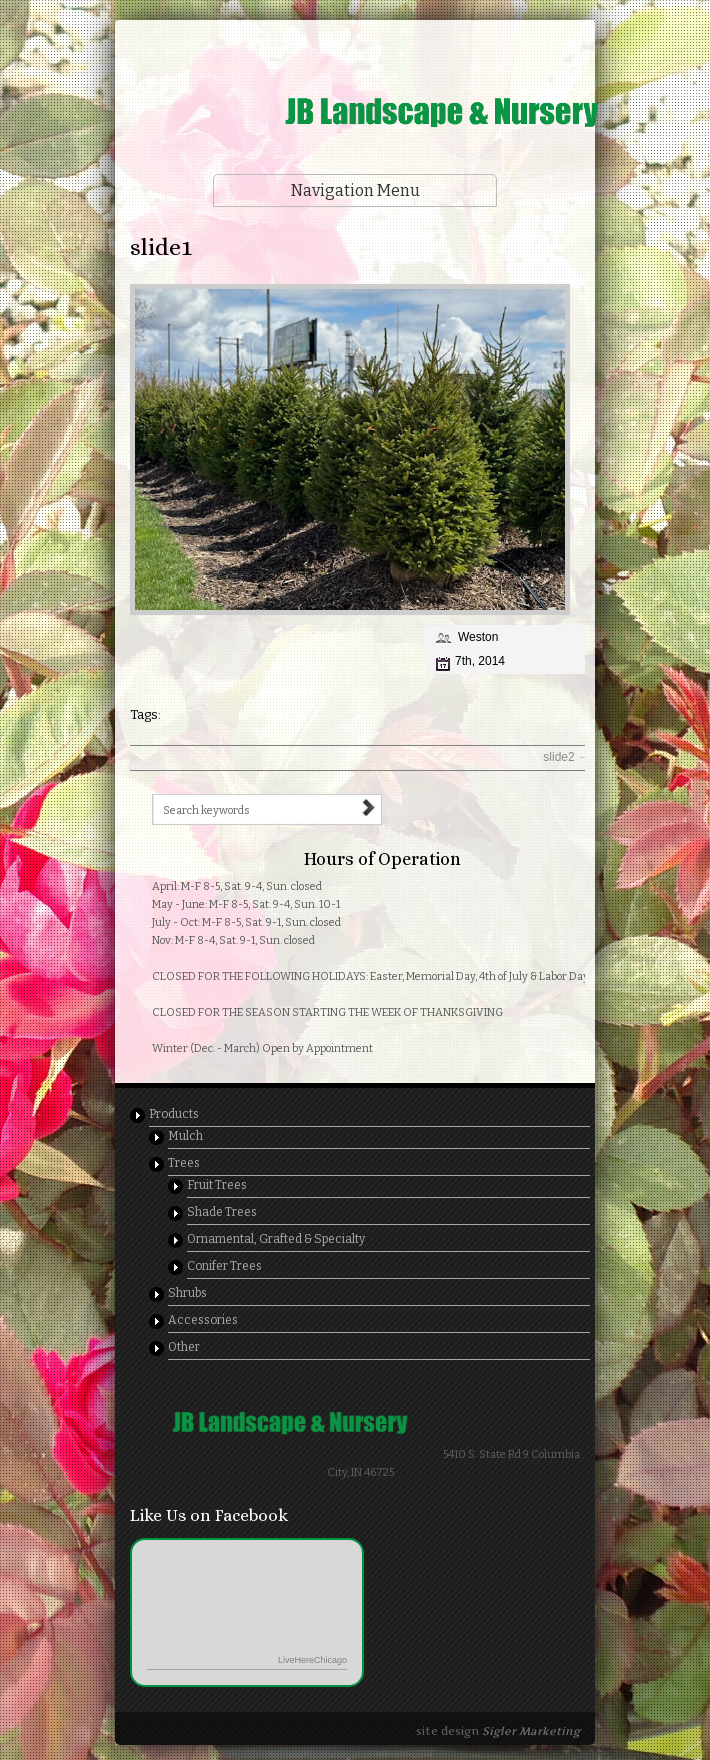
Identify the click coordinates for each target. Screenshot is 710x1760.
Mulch (185, 1136)
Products (174, 1114)
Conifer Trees (224, 1266)
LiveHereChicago (312, 1660)
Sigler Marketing (531, 1731)
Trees (184, 1163)
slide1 (161, 247)
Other (184, 1347)
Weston (478, 637)
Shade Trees (222, 1212)
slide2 (566, 757)
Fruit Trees (217, 1185)
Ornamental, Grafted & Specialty (276, 1239)
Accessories (203, 1320)
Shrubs (187, 1293)
